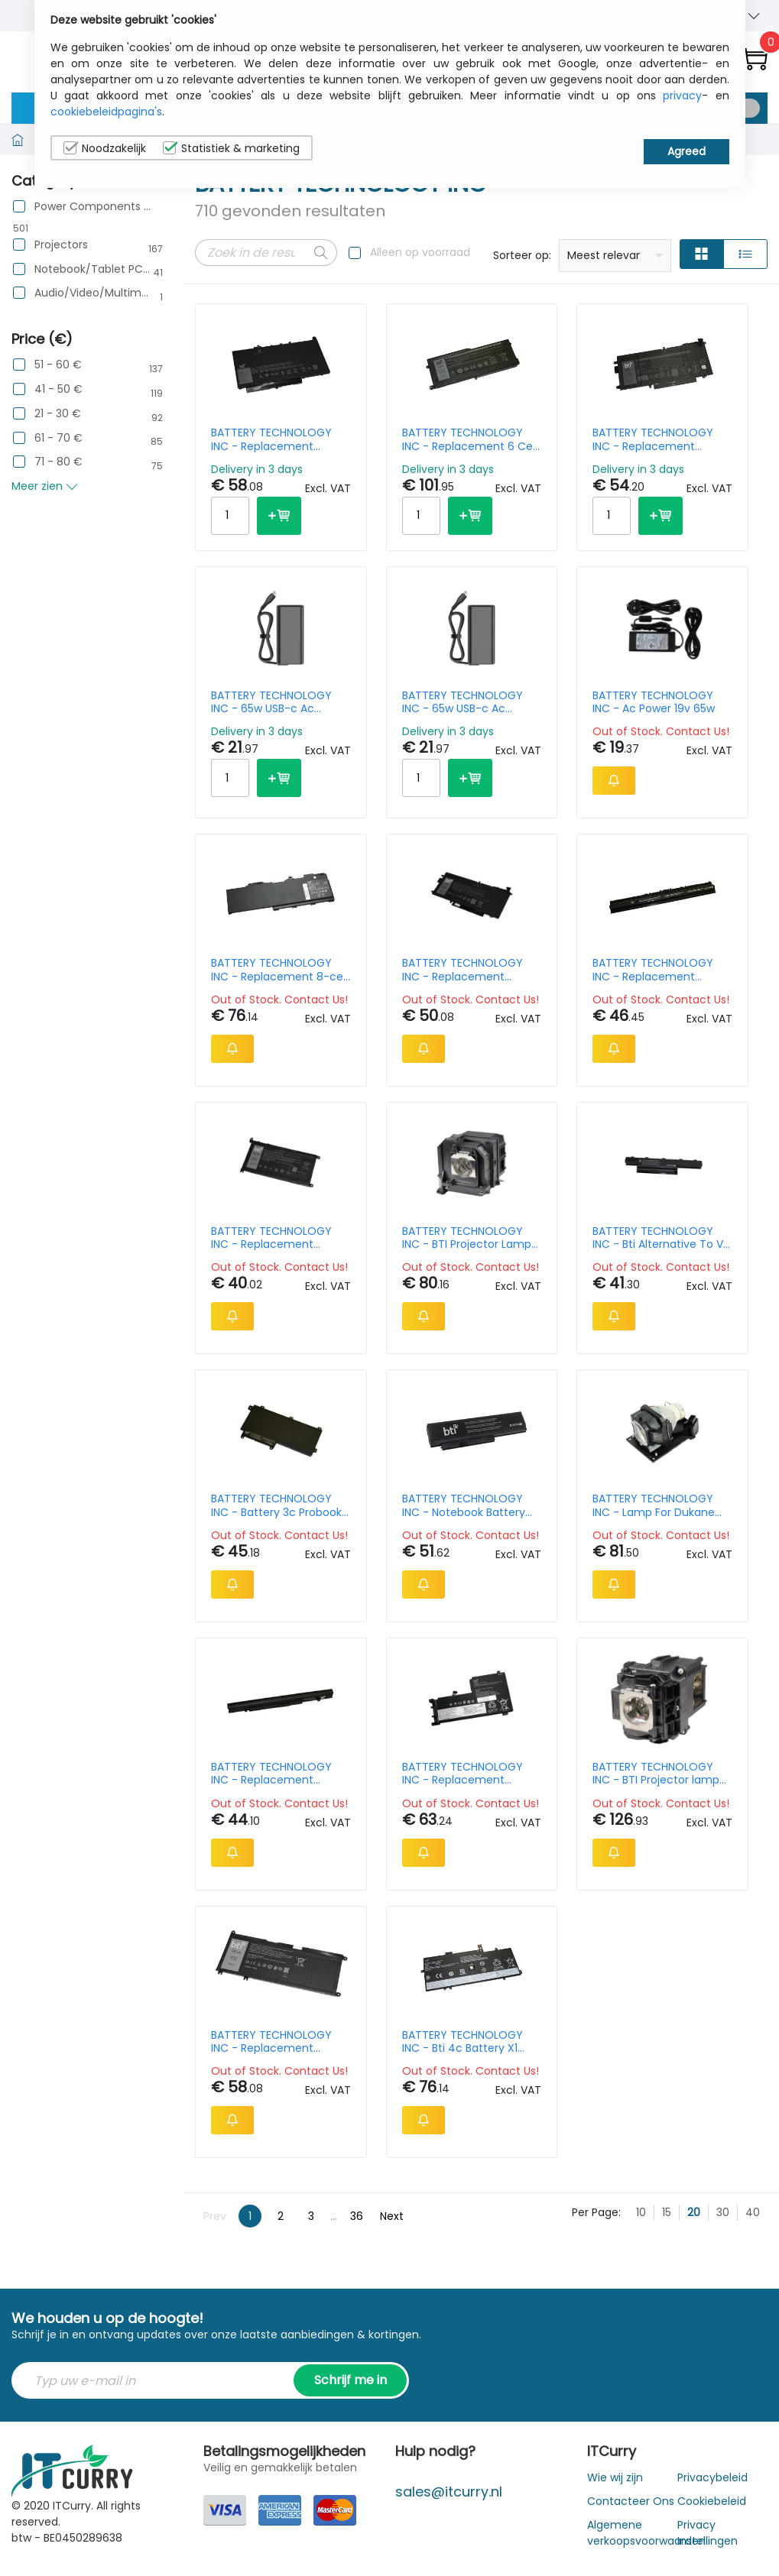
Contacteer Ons (630, 2501)
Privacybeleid (712, 2477)
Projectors (61, 244)
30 (722, 2212)
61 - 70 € (58, 438)
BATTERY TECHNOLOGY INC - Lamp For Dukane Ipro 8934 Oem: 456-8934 (653, 1505)
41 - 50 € (58, 389)
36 (356, 2216)
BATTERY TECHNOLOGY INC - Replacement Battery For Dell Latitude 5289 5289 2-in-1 (465, 970)
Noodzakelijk (104, 148)
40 (752, 2212)
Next (392, 2216)
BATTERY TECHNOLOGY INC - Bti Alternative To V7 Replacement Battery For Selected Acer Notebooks (661, 1238)
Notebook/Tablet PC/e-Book (92, 269)
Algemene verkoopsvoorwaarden (646, 2532)
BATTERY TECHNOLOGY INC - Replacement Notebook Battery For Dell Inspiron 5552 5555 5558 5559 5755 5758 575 (659, 970)
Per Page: (596, 2212)
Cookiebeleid (711, 2501)
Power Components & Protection (92, 206)
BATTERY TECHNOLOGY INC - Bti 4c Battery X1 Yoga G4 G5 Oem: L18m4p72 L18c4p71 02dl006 (462, 2042)
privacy (682, 95)
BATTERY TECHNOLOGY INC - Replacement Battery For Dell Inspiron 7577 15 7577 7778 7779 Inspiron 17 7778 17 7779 (276, 2042)
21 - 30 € (57, 413)
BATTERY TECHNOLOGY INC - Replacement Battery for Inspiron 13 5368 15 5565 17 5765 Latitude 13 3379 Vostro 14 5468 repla (279, 1238)
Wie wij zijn (615, 2477)
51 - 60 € (58, 364)
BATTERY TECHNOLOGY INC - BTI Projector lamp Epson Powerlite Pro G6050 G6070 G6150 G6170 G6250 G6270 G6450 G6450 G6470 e (655, 1774)
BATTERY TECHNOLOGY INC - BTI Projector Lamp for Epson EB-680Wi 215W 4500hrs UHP (468, 1238)
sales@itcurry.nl (448, 2491)
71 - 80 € (58, 461)
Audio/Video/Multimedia (92, 293)
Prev (214, 2216)
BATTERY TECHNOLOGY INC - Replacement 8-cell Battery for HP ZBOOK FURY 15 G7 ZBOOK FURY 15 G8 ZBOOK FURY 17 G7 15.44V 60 (279, 970)
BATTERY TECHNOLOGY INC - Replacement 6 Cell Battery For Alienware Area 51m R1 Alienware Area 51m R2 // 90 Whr (469, 439)
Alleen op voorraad (420, 252)
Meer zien (44, 486)
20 (693, 2212)
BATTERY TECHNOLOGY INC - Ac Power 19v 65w (653, 702)
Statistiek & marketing (231, 148)
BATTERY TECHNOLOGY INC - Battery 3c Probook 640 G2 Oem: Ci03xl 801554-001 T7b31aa (276, 1505)
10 (641, 2212)
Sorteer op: (522, 255)
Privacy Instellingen (707, 2532)
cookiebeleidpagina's (106, 111)
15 (666, 2212)
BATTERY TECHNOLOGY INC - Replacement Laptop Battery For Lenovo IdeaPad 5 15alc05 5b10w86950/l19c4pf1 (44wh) (471, 1774)
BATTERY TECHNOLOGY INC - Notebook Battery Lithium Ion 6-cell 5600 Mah (463, 1505)
